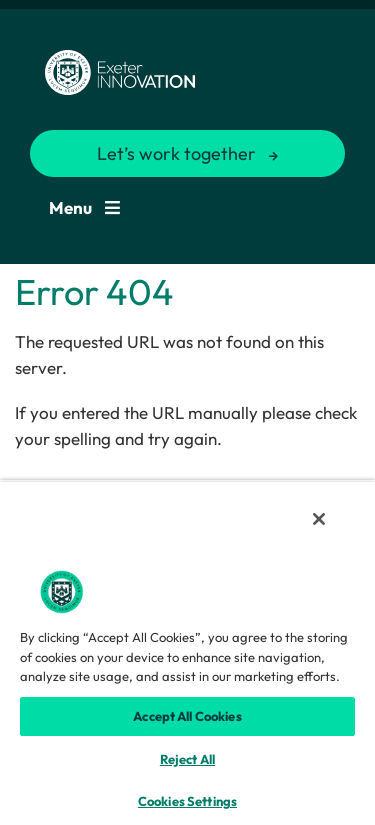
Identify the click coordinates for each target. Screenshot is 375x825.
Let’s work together (176, 153)
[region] (187, 652)
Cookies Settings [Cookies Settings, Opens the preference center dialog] (187, 801)
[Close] (319, 519)
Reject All (187, 759)
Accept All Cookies (187, 716)
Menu (84, 207)
